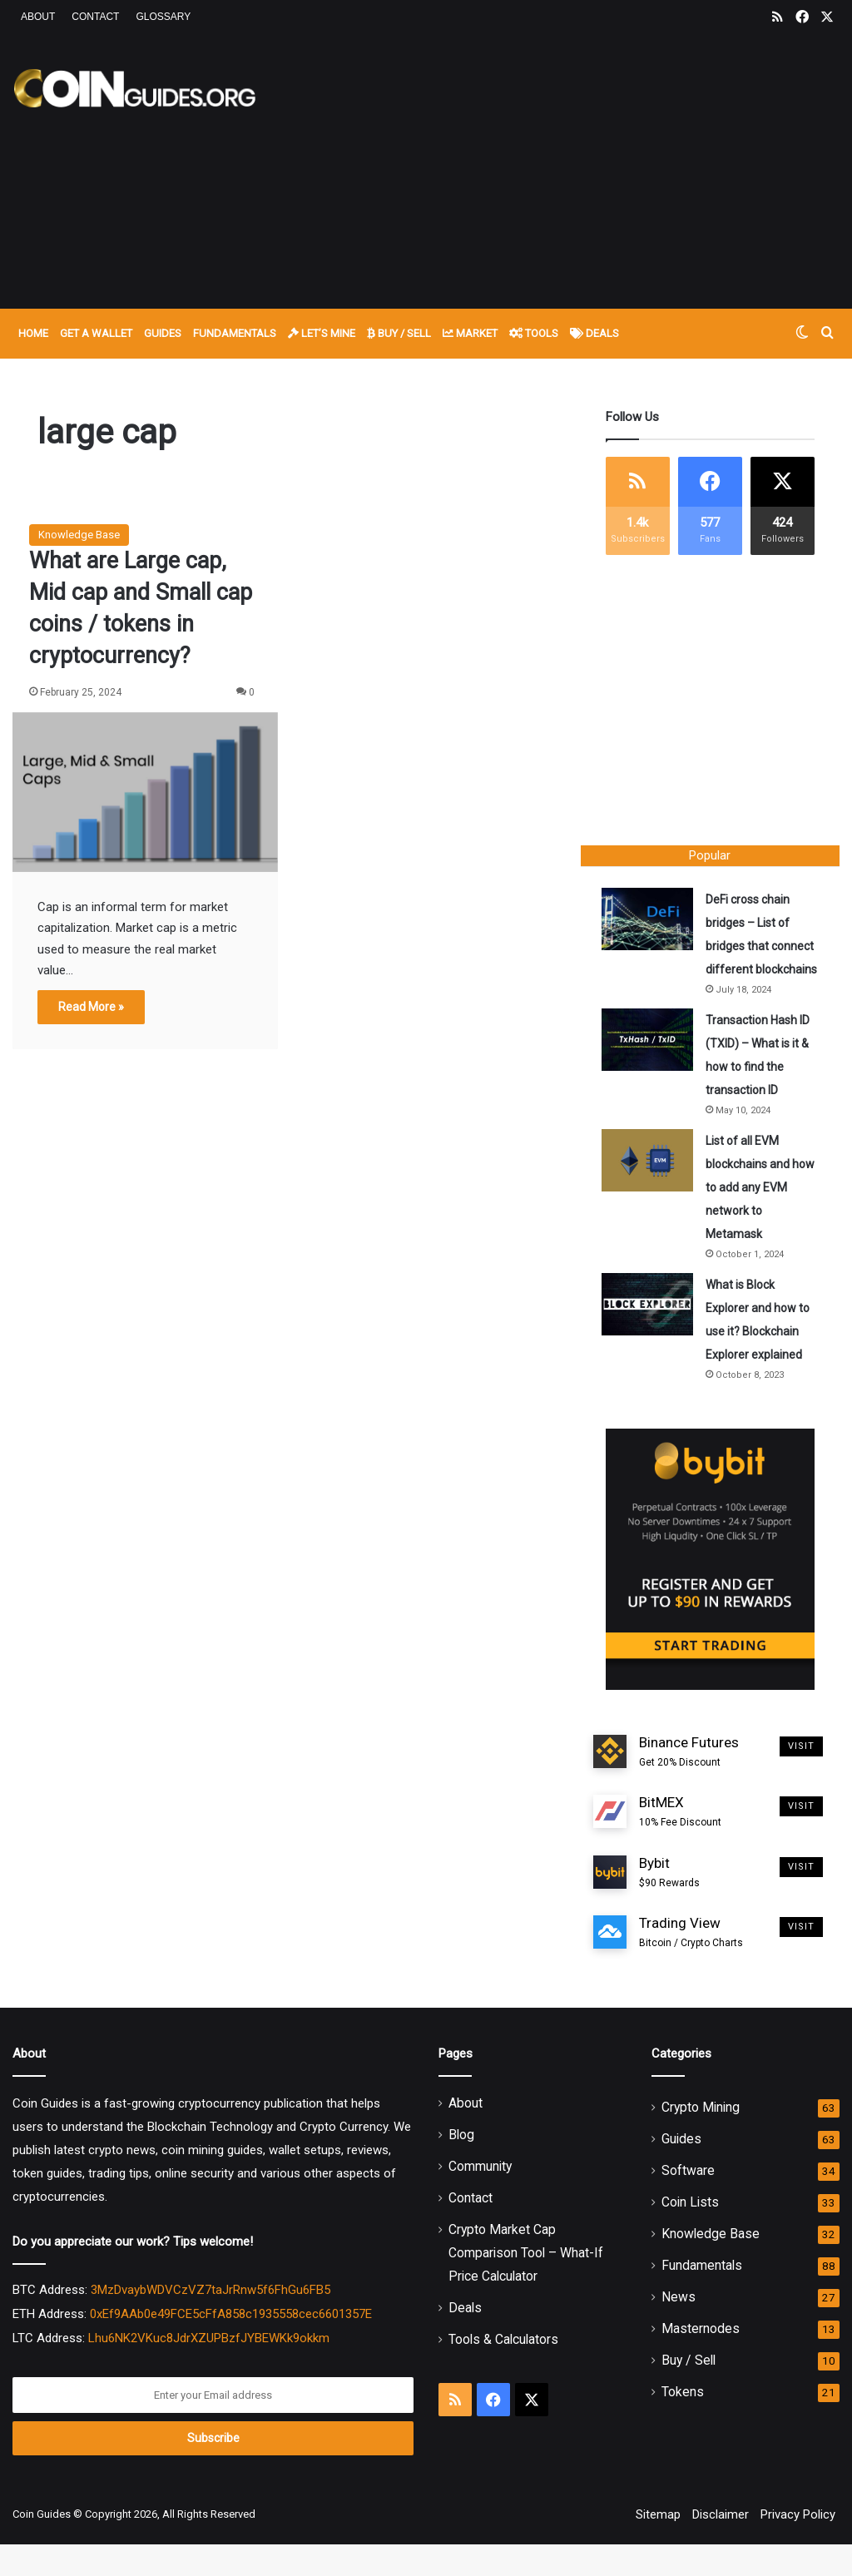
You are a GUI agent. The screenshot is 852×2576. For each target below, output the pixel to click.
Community (480, 2198)
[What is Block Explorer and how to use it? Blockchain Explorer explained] (651, 1331)
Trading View (691, 1963)
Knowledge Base (79, 534)
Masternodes (700, 2360)
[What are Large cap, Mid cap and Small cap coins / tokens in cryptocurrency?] (145, 792)
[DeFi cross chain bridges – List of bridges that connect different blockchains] (651, 923)
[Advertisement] (573, 168)
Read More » (91, 1006)
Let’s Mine (321, 333)
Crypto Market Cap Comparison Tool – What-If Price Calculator (525, 2284)
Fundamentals (234, 333)
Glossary (163, 16)
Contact (95, 16)
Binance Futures (689, 1783)
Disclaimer (720, 2546)
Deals (594, 333)
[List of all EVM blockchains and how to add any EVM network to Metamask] (651, 1188)
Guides (162, 333)
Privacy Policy (797, 2546)
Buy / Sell (399, 333)
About (38, 16)
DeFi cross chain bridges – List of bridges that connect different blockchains (756, 950)
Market (470, 333)
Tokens (682, 2423)
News (678, 2328)
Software (688, 2202)
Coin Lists (690, 2234)
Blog (461, 2166)
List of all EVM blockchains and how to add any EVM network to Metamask (752, 1215)
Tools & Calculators (503, 2371)
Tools (533, 333)
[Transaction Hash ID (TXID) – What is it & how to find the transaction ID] (651, 1067)
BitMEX (680, 1843)
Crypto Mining (700, 2139)
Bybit (669, 1903)
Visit (801, 1776)
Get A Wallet (96, 333)
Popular (710, 855)
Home (33, 333)
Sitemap (658, 2546)
